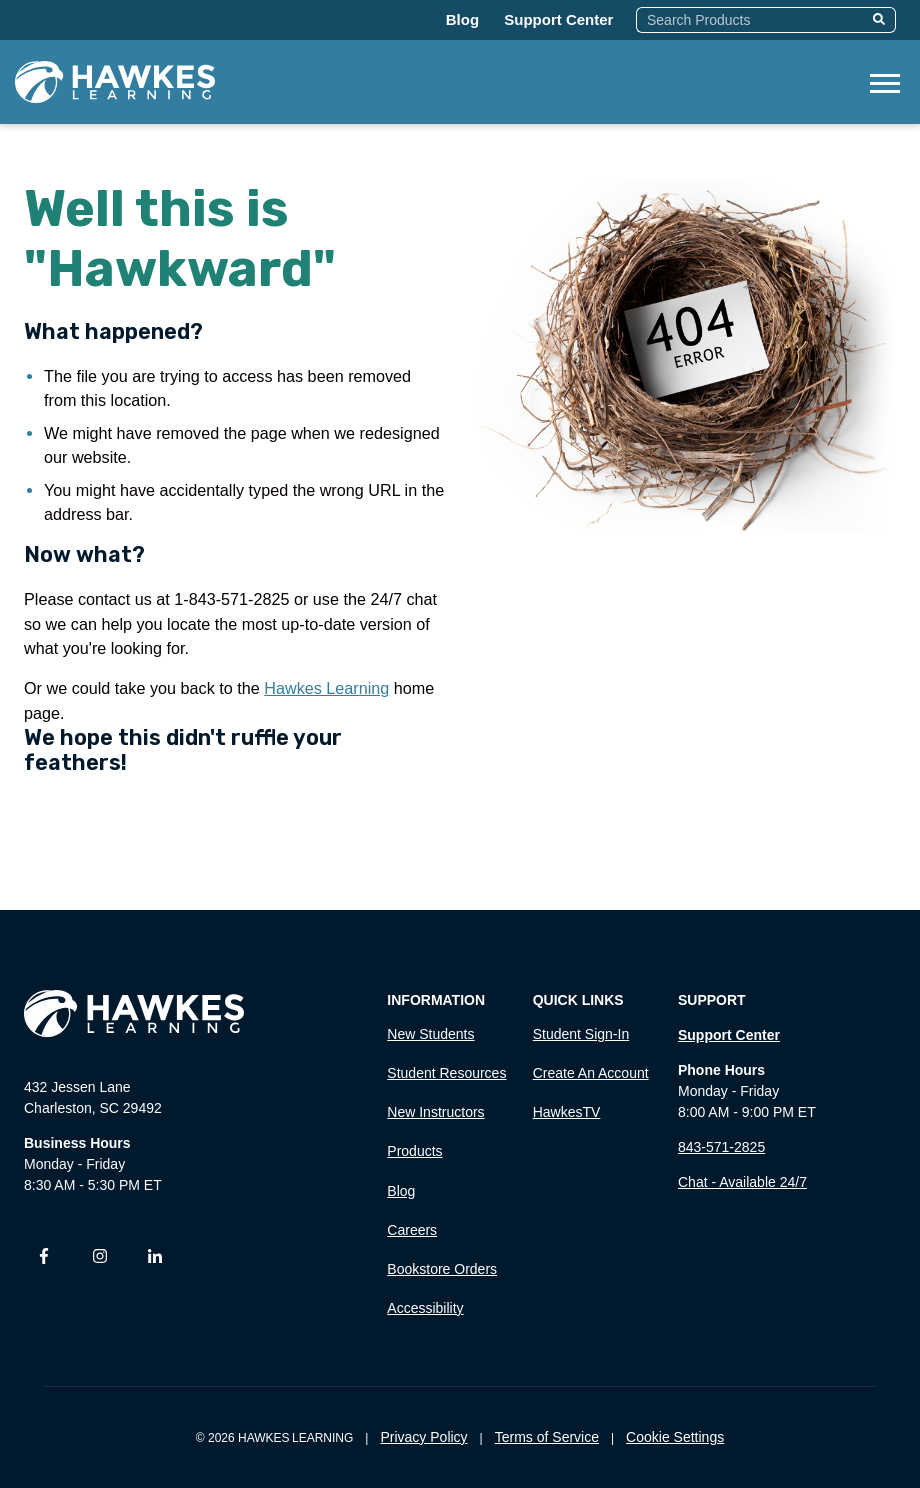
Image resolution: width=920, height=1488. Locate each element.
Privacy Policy (423, 1437)
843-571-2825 (721, 1147)
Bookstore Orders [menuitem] (442, 1269)
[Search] (881, 20)
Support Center (558, 19)
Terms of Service (547, 1437)
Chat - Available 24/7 (742, 1182)
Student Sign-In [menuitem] (581, 1034)
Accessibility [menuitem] (425, 1308)
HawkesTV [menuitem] (567, 1112)
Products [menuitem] (414, 1151)
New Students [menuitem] (430, 1034)
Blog (462, 19)
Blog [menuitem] (401, 1191)
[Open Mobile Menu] (885, 81)
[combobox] (751, 20)
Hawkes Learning (326, 688)
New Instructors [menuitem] (435, 1112)
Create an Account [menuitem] (591, 1073)
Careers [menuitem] (412, 1230)
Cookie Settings (675, 1437)
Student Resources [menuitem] (446, 1073)
